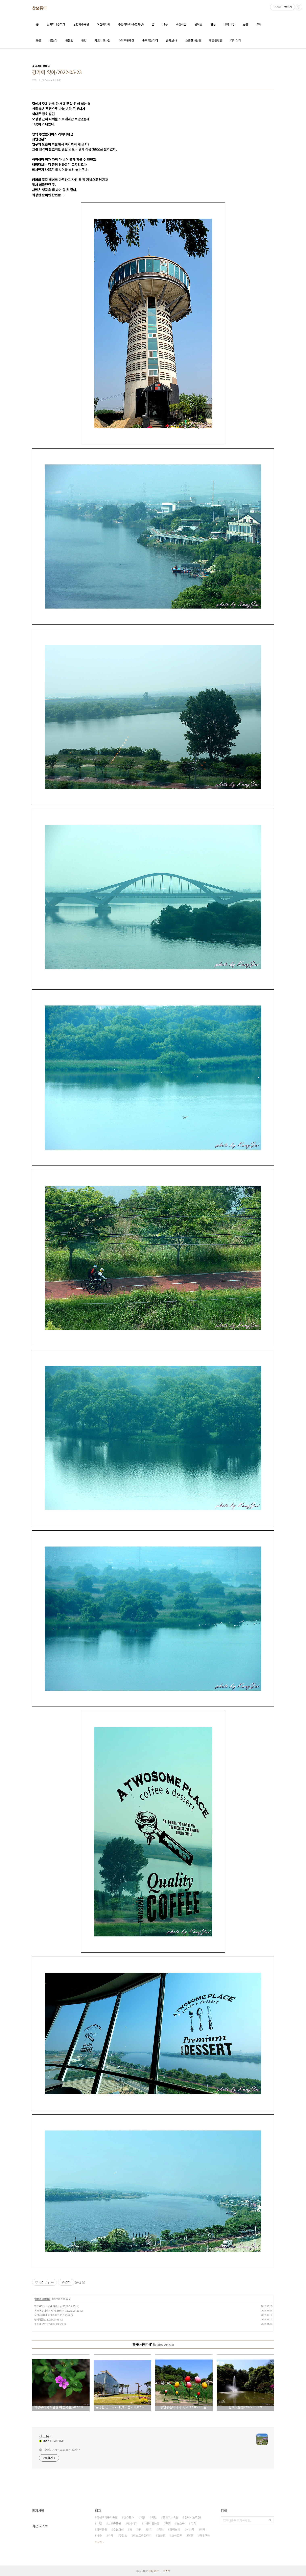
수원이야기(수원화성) (131, 24)
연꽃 (190, 2535)
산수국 (190, 2529)
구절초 (123, 2535)
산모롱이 (39, 8)
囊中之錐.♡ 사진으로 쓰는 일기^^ (59, 2450)
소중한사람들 (193, 40)
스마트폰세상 (126, 40)
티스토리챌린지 (142, 2535)
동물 (38, 40)
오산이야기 (103, 24)
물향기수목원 (81, 24)
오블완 (161, 2535)
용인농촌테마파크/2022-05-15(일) (52, 2315)
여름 (193, 2523)
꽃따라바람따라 (56, 24)
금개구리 (204, 2535)
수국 (110, 2535)
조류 (259, 24)
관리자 (166, 2570)
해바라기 (132, 2523)
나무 (165, 24)
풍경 (84, 40)
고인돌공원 (114, 2523)
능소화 (181, 2523)
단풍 (168, 2523)
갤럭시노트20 (193, 2517)
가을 (99, 2535)
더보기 (98, 2542)
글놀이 (53, 40)
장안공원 (102, 2529)
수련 (99, 2523)
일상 (213, 24)
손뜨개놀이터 (150, 40)
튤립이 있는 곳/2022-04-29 (48, 2324)
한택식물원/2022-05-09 (46, 2319)
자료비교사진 (102, 40)
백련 (154, 2517)
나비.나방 (229, 24)
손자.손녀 (171, 40)
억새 (202, 2529)
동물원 (69, 40)
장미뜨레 (175, 2529)
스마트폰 (176, 2535)
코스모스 (129, 2517)
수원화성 (118, 2529)
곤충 (245, 24)
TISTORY (154, 2570)
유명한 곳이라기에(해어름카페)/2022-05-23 (56, 2310)
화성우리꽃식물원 (107, 2517)
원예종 (198, 24)
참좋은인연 (215, 40)
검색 (270, 2520)
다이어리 (235, 40)
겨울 (142, 2517)
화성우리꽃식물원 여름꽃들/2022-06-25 (54, 2306)
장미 (149, 2529)
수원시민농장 (151, 2523)
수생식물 (181, 24)
